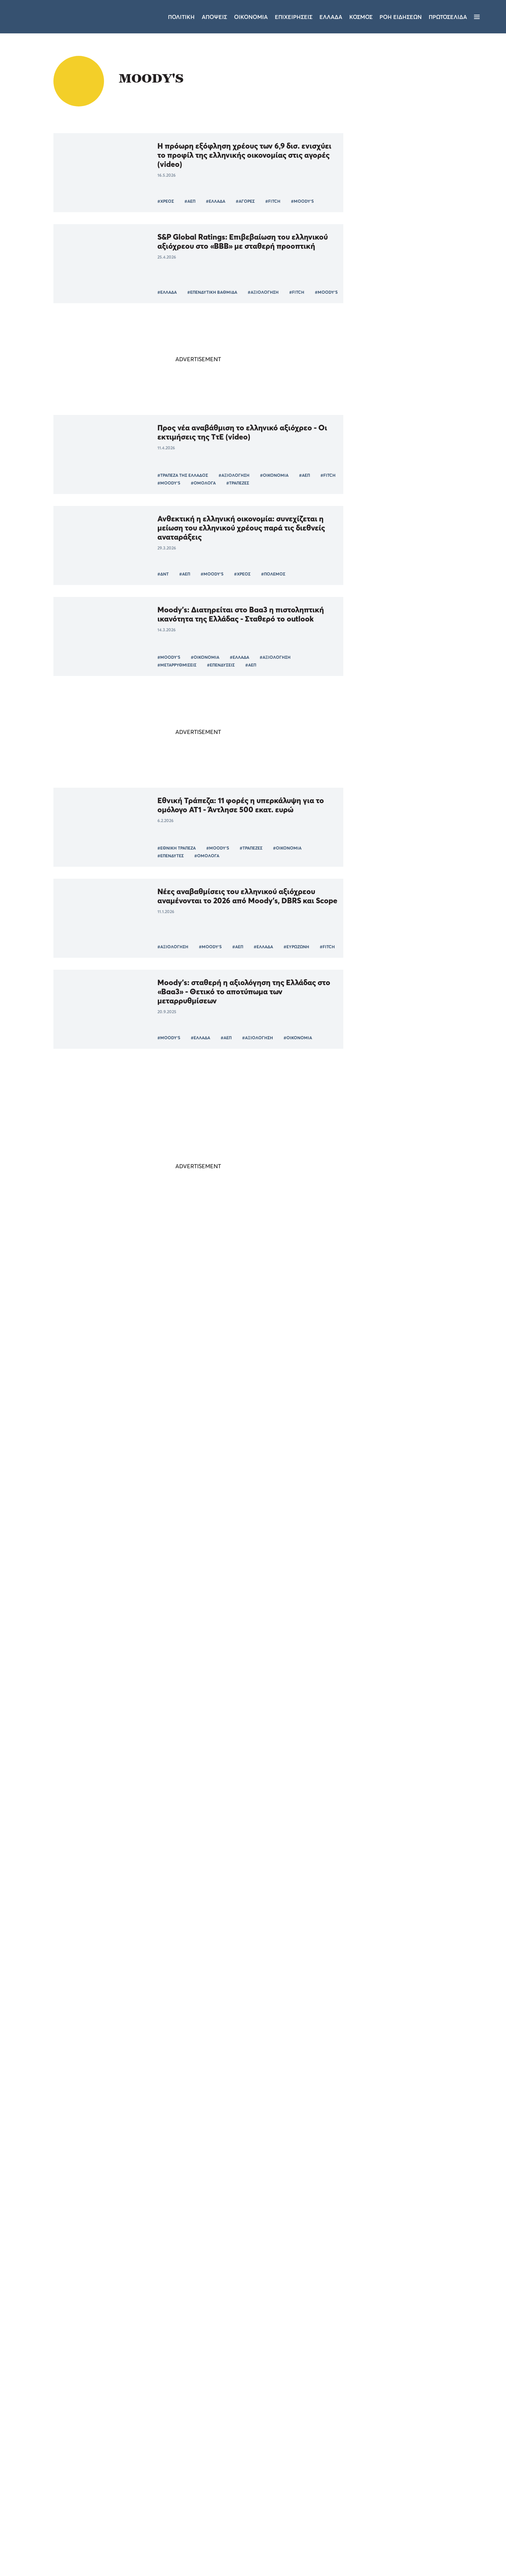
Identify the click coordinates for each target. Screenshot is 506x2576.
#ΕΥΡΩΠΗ (225, 1715)
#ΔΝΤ (163, 574)
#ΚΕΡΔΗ (262, 1351)
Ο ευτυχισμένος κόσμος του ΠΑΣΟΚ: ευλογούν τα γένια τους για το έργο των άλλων (243, 2280)
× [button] (104, 2399)
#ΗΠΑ (196, 1533)
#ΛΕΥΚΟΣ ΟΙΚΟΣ (230, 1533)
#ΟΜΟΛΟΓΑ (203, 483)
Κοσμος (360, 16)
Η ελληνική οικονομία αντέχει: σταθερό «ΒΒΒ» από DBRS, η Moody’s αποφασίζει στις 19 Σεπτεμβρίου (247, 1392)
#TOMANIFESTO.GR (246, 1977)
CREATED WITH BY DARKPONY (444, 2550)
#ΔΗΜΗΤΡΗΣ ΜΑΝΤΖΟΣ (181, 2331)
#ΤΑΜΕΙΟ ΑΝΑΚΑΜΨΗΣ (267, 2323)
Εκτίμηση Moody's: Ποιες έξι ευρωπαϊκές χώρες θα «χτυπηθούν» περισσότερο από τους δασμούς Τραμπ (247, 1669)
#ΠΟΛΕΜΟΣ (273, 574)
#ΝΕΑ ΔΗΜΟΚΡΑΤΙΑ (226, 2159)
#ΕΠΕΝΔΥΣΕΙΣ (221, 665)
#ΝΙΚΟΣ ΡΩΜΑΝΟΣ (176, 2159)
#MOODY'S (302, 201)
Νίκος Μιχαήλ (299, 2236)
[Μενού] (477, 16)
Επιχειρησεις (293, 16)
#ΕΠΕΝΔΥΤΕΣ (170, 855)
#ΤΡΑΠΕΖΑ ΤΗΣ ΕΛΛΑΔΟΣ (182, 475)
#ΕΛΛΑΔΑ (215, 201)
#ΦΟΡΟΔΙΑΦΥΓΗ (309, 1616)
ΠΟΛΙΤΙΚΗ (402, 956)
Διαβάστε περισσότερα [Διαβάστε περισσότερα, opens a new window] (69, 2458)
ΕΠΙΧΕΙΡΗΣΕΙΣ (406, 1076)
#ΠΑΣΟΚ (166, 2323)
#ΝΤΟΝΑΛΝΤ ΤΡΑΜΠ (170, 1793)
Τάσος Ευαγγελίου (299, 1791)
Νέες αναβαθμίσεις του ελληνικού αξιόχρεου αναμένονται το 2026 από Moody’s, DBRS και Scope (247, 896)
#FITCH (272, 201)
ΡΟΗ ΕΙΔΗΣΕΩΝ (400, 16)
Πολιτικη (181, 16)
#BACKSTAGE (304, 2331)
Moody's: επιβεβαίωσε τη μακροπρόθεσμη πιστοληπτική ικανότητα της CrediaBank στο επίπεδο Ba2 (236, 1305)
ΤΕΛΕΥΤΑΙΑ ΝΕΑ (395, 893)
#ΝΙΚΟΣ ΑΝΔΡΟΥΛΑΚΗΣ (209, 2323)
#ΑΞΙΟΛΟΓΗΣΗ (263, 292)
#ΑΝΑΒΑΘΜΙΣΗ (238, 1886)
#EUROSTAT (191, 1624)
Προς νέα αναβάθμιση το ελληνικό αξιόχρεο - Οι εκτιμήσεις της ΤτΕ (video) (242, 432)
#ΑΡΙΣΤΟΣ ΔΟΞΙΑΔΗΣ (311, 2159)
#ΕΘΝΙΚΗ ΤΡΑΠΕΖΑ (176, 848)
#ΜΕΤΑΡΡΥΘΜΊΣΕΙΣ (176, 665)
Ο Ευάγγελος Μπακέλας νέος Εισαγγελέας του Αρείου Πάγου (416, 1023)
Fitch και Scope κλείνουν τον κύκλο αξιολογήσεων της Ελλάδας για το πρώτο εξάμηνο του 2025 (245, 1574)
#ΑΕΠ (189, 201)
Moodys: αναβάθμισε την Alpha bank (222, 1831)
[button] (59, 2558)
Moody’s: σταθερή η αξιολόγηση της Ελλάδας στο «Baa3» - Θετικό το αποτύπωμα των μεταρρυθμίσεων (243, 991)
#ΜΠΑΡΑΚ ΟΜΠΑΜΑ (277, 1533)
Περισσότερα (198, 2366)
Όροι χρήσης (211, 2483)
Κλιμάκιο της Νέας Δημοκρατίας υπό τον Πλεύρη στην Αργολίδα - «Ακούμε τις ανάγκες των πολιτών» (418, 983)
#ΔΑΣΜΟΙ (167, 1715)
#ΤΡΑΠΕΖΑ (201, 1351)
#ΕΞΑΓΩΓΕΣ (291, 1715)
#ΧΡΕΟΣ (165, 201)
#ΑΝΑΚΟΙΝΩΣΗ (231, 2331)
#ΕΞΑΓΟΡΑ (233, 1351)
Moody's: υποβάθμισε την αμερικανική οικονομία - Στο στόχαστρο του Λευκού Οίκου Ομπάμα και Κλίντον (246, 1487)
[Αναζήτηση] (489, 17)
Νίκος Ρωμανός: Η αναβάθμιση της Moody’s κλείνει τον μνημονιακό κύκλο (247, 2109)
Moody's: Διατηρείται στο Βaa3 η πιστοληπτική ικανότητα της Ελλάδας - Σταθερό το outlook (240, 614)
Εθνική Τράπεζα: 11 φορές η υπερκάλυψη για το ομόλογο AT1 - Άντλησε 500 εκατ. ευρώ (240, 805)
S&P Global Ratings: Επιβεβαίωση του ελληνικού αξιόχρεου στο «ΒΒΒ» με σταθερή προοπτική (242, 241)
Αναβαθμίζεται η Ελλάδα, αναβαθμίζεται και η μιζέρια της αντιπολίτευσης (122, 2206)
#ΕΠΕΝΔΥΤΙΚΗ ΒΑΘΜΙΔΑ (212, 292)
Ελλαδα (330, 16)
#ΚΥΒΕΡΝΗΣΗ (125, 2230)
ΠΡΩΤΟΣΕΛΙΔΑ (448, 16)
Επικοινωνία (296, 2483)
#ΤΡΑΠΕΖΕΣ (237, 483)
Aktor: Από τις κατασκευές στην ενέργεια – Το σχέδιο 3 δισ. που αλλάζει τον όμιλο (417, 1058)
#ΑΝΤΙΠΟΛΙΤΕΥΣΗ (82, 2230)
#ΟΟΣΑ (165, 2068)
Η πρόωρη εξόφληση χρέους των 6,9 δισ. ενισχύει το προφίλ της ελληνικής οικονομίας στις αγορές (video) (244, 155)
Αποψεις (214, 16)
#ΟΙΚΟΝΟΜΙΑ (274, 475)
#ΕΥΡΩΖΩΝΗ (296, 946)
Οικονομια (251, 16)
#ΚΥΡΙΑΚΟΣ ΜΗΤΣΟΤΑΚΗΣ (90, 1793)
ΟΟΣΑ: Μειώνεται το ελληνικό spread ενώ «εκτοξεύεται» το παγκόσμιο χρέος (231, 2018)
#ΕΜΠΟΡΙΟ (324, 1715)
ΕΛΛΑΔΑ (400, 1036)
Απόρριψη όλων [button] (83, 2543)
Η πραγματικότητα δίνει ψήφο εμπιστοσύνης (119, 1758)
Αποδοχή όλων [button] (35, 2543)
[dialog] (59, 2480)
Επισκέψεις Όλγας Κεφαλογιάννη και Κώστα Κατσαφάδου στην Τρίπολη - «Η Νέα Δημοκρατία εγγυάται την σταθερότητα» (416, 931)
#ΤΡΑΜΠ (196, 1715)
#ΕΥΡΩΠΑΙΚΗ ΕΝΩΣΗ (289, 1442)
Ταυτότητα (254, 2483)
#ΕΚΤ (286, 1351)
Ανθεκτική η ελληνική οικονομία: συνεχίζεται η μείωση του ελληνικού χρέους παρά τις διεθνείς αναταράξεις (241, 527)
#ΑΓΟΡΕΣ (245, 201)
